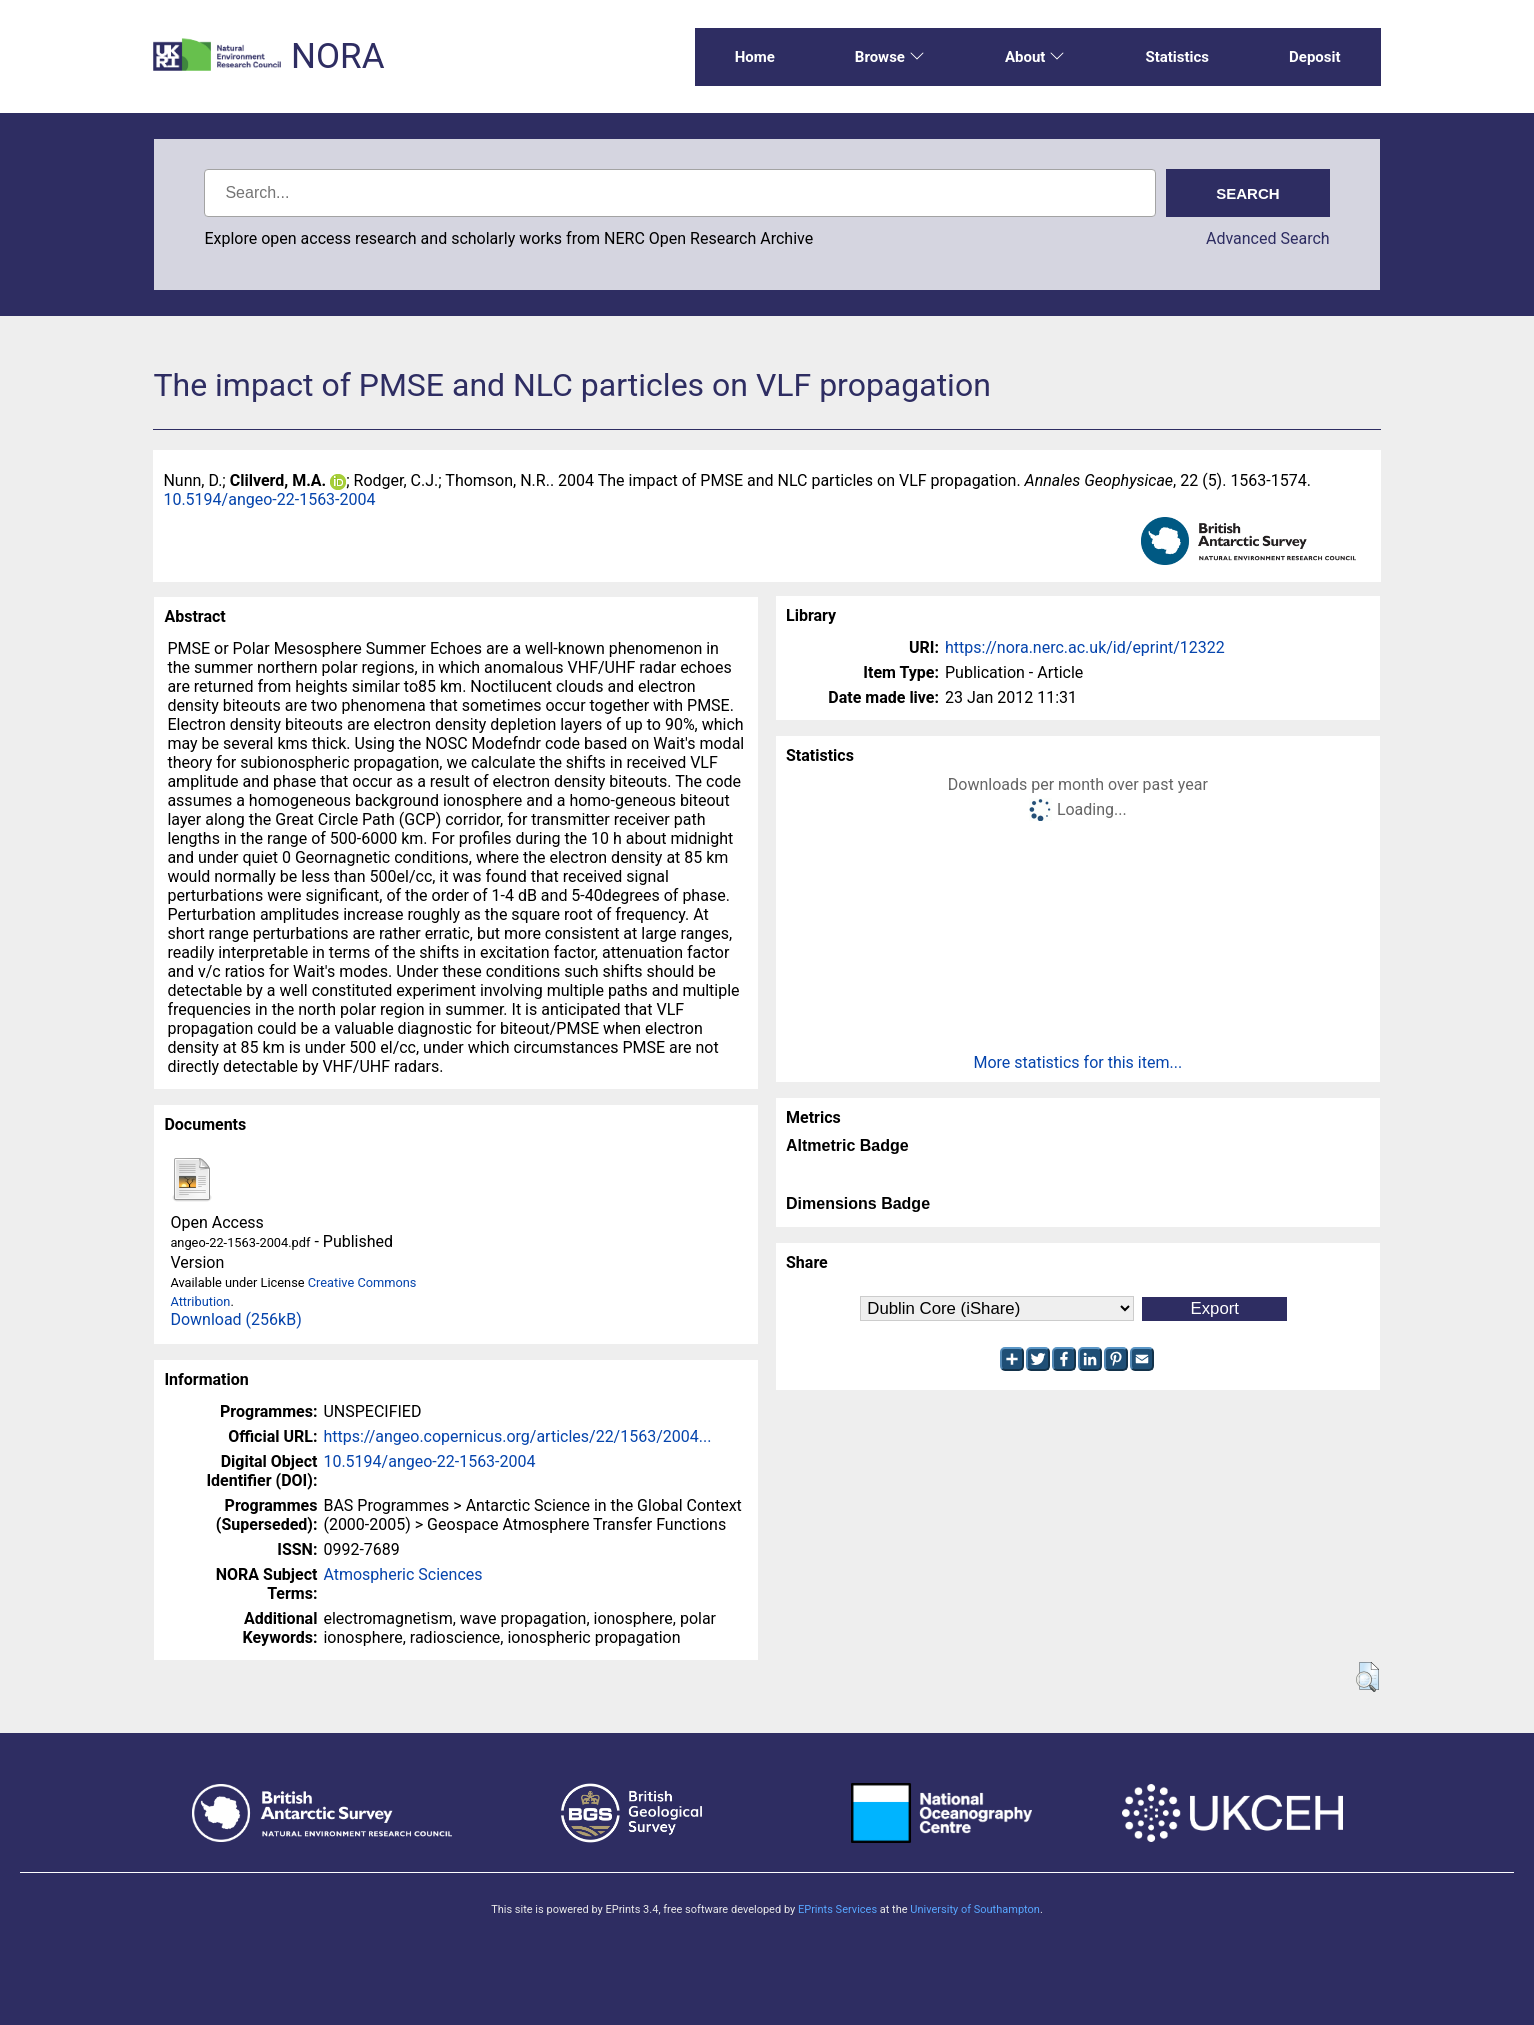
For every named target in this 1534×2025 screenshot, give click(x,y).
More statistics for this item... (1077, 1062)
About (1035, 57)
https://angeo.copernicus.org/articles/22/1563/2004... (517, 1436)
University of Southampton (975, 1909)
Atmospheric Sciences (402, 1574)
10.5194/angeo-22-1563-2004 (269, 499)
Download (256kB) (235, 1319)
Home (755, 57)
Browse (890, 57)
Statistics (1177, 57)
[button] (1367, 1677)
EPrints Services (837, 1909)
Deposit (1315, 57)
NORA (337, 56)
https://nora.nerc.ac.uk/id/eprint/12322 (1085, 647)
